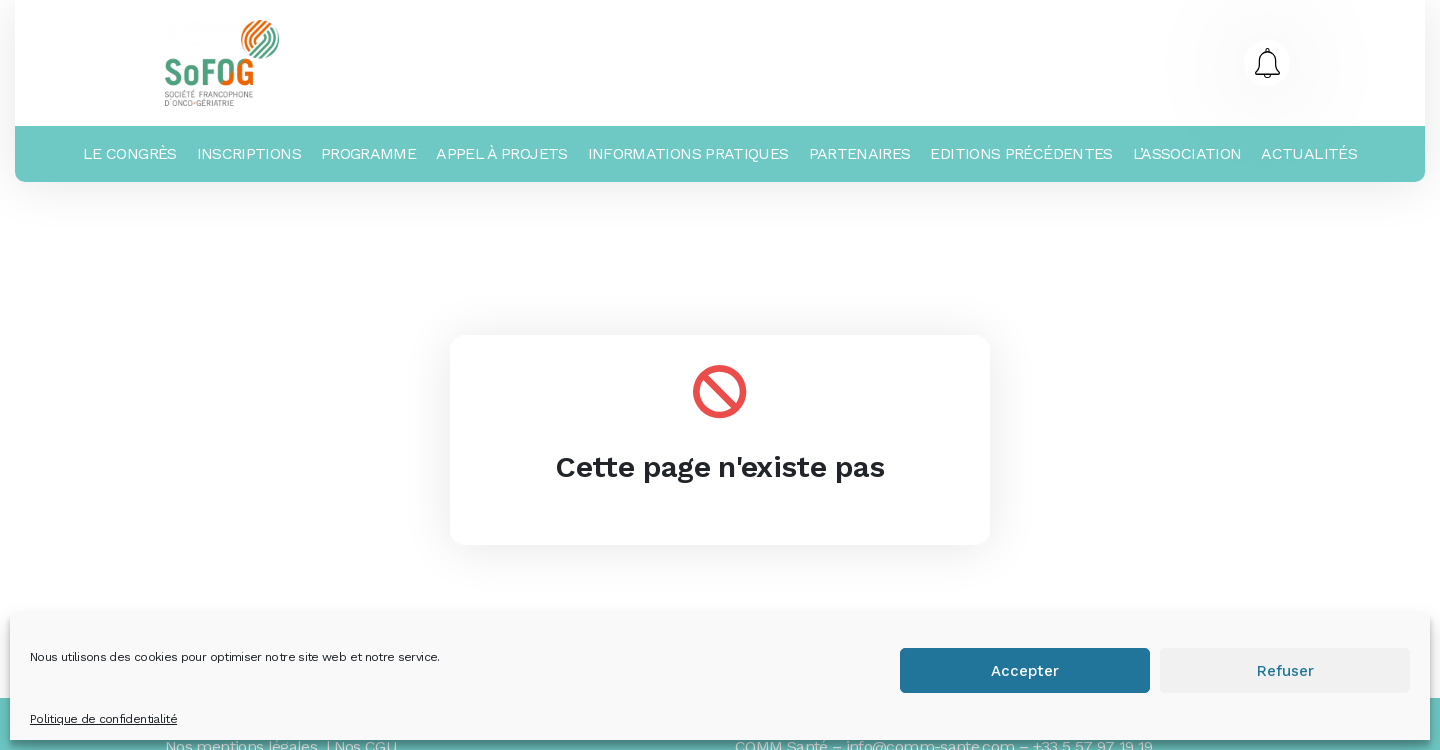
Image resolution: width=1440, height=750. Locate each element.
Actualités (1309, 153)
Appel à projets (501, 153)
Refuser (1285, 671)
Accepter (1025, 671)
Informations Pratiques (688, 153)
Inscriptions (249, 153)
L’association (1187, 153)
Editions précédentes (1021, 153)
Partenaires (860, 153)
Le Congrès (130, 153)
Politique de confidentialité (103, 719)
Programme (368, 153)
